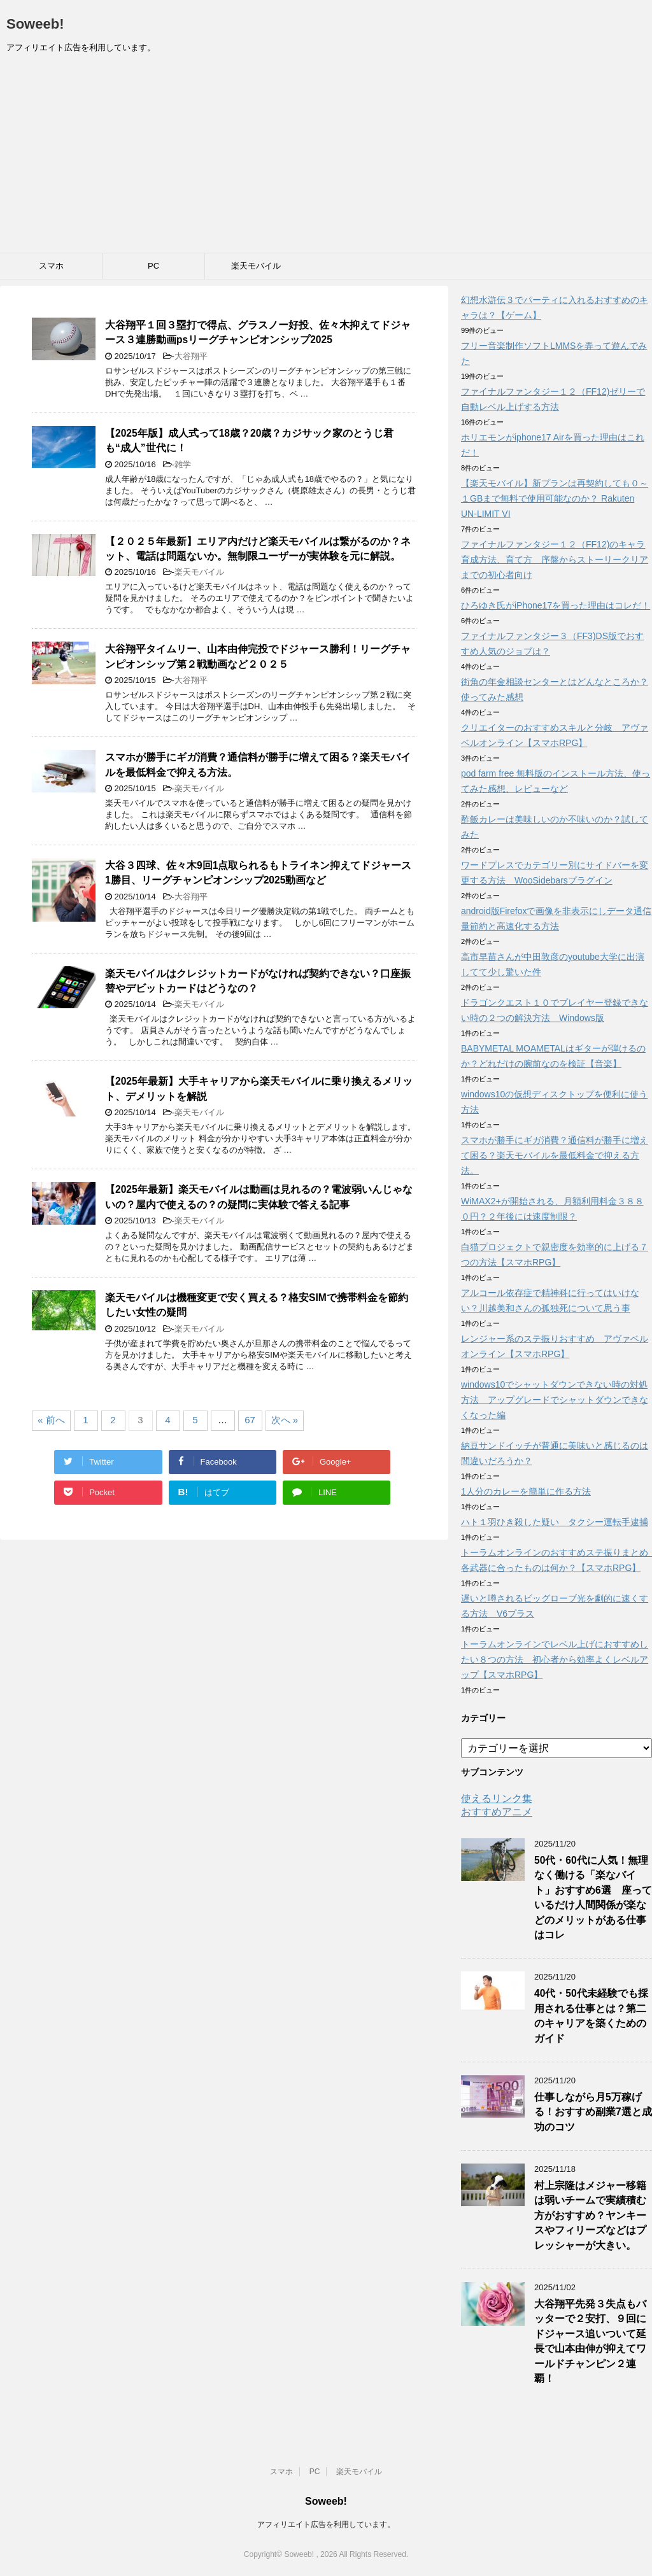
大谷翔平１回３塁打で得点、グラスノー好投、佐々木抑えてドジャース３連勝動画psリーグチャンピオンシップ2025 (258, 332)
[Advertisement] (326, 157)
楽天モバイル (256, 266)
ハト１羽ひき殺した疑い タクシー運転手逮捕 (554, 1522)
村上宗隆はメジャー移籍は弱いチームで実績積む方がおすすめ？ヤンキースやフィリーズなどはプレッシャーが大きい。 (590, 2215)
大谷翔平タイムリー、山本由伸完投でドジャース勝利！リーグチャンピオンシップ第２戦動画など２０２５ (258, 656)
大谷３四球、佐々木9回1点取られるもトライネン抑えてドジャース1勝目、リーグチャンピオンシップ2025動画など (258, 872)
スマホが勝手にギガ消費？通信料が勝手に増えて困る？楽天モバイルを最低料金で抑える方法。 (554, 1155)
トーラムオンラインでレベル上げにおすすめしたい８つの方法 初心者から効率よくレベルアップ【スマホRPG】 (554, 1659)
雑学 (182, 464)
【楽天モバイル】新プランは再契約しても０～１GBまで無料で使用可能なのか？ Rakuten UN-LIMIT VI (554, 498)
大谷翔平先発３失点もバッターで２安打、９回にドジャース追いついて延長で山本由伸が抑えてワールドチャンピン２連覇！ (590, 2341)
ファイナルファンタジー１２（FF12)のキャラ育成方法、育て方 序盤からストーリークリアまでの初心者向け (554, 559)
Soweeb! (35, 24)
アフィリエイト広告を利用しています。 (326, 2524)
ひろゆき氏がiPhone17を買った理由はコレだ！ (555, 605)
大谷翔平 (191, 356)
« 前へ (51, 1419)
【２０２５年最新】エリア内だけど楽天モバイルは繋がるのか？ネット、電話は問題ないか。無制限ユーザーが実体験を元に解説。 (258, 548)
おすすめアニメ (496, 1811)
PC (153, 266)
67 (249, 1419)
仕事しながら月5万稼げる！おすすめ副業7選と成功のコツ (593, 2112)
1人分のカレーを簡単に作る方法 (526, 1491)
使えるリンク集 (496, 1798)
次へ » (285, 1419)
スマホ (51, 266)
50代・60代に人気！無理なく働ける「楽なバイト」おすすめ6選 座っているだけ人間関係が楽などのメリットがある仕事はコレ (593, 1897)
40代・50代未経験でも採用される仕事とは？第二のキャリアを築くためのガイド (591, 2015)
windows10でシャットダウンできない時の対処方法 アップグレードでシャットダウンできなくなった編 (554, 1399)
